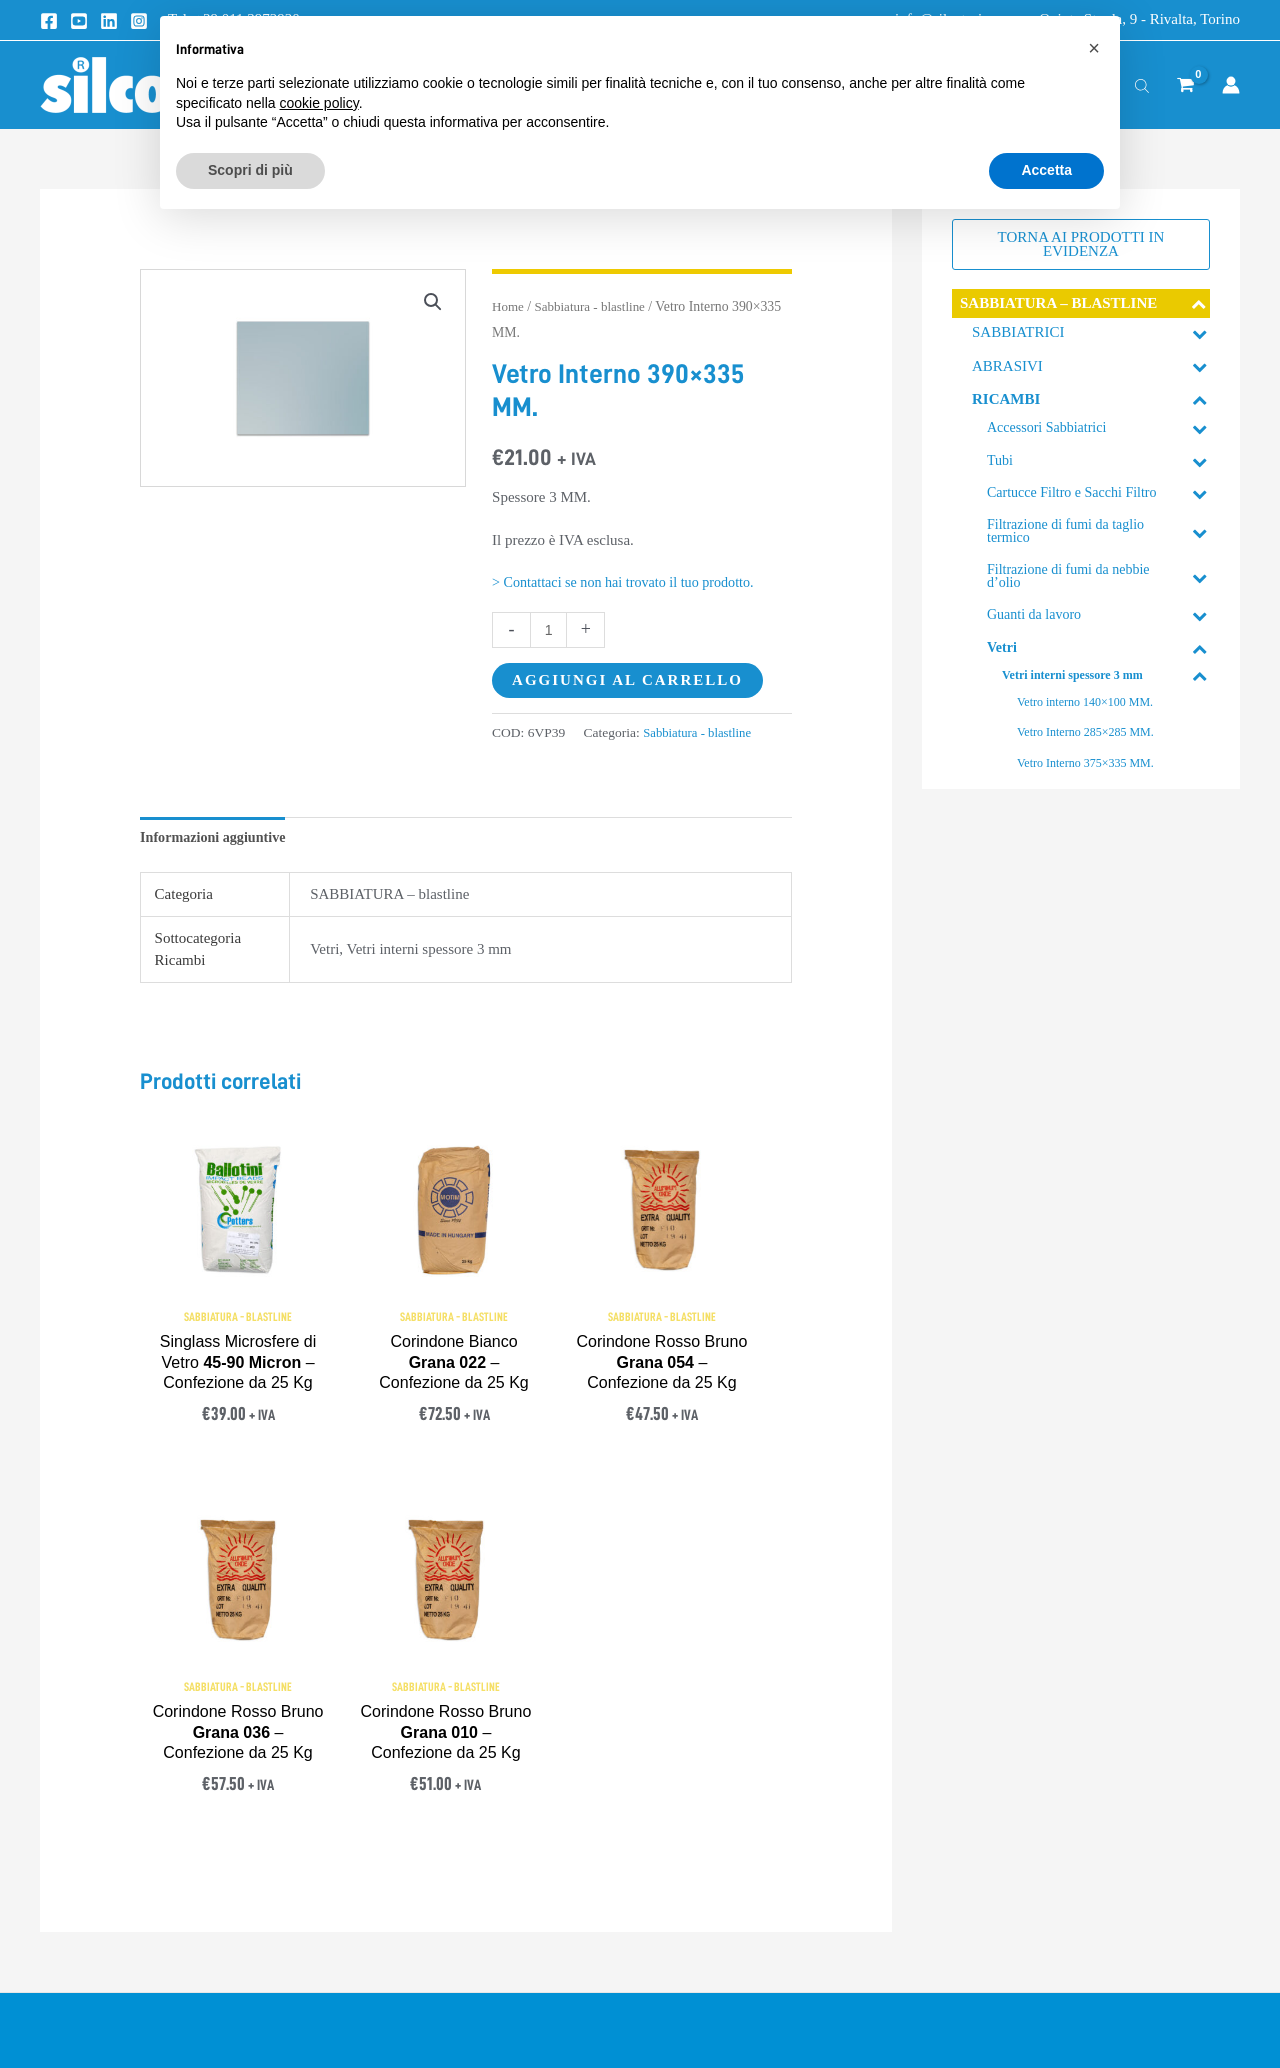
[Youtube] (79, 21)
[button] (432, 303)
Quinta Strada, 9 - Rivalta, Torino (1139, 19)
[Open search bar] (1142, 85)
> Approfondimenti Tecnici (1015, 1730)
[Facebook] (49, 21)
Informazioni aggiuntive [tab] (217, 837)
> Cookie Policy (692, 1822)
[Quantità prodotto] (549, 629)
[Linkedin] (109, 21)
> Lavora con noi (983, 1913)
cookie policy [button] (319, 103)
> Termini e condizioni (713, 1730)
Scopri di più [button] (250, 170)
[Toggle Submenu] (1199, 304)
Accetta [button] (1046, 170)
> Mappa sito (970, 1867)
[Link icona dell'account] (1231, 85)
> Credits (669, 1867)
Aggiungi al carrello (627, 680)
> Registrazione (978, 1822)
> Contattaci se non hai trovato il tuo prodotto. (631, 582)
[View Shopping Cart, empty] (1185, 85)
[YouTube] (143, 1971)
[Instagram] (139, 21)
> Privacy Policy (693, 1776)
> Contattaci (967, 1776)
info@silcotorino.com (146, 1813)
